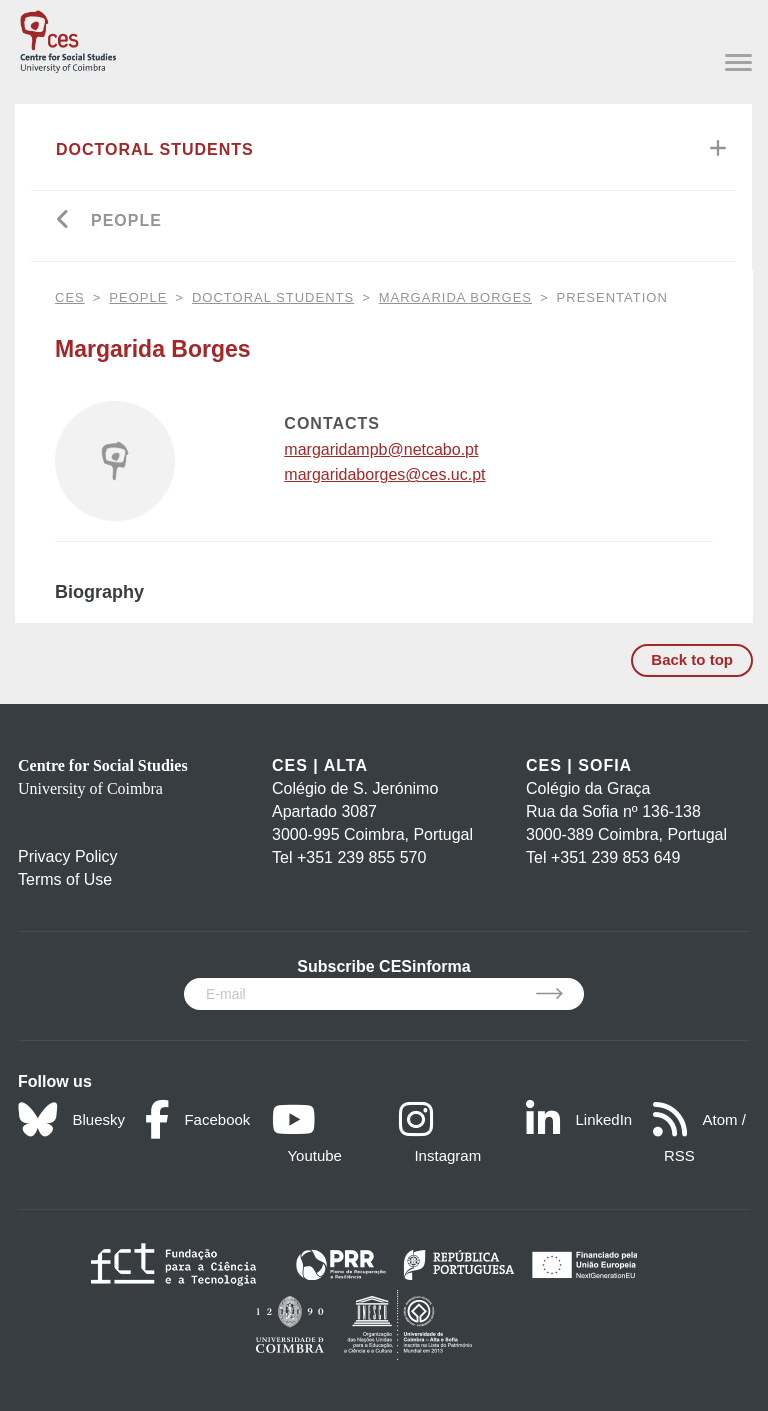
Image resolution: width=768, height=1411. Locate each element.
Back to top (692, 659)
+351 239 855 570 (361, 857)
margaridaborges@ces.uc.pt (384, 474)
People (126, 220)
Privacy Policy (68, 856)
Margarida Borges (455, 297)
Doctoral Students (155, 149)
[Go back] (63, 221)
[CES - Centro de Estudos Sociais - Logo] (68, 37)
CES (70, 297)
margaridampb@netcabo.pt (381, 449)
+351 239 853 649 (615, 857)
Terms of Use (65, 879)
